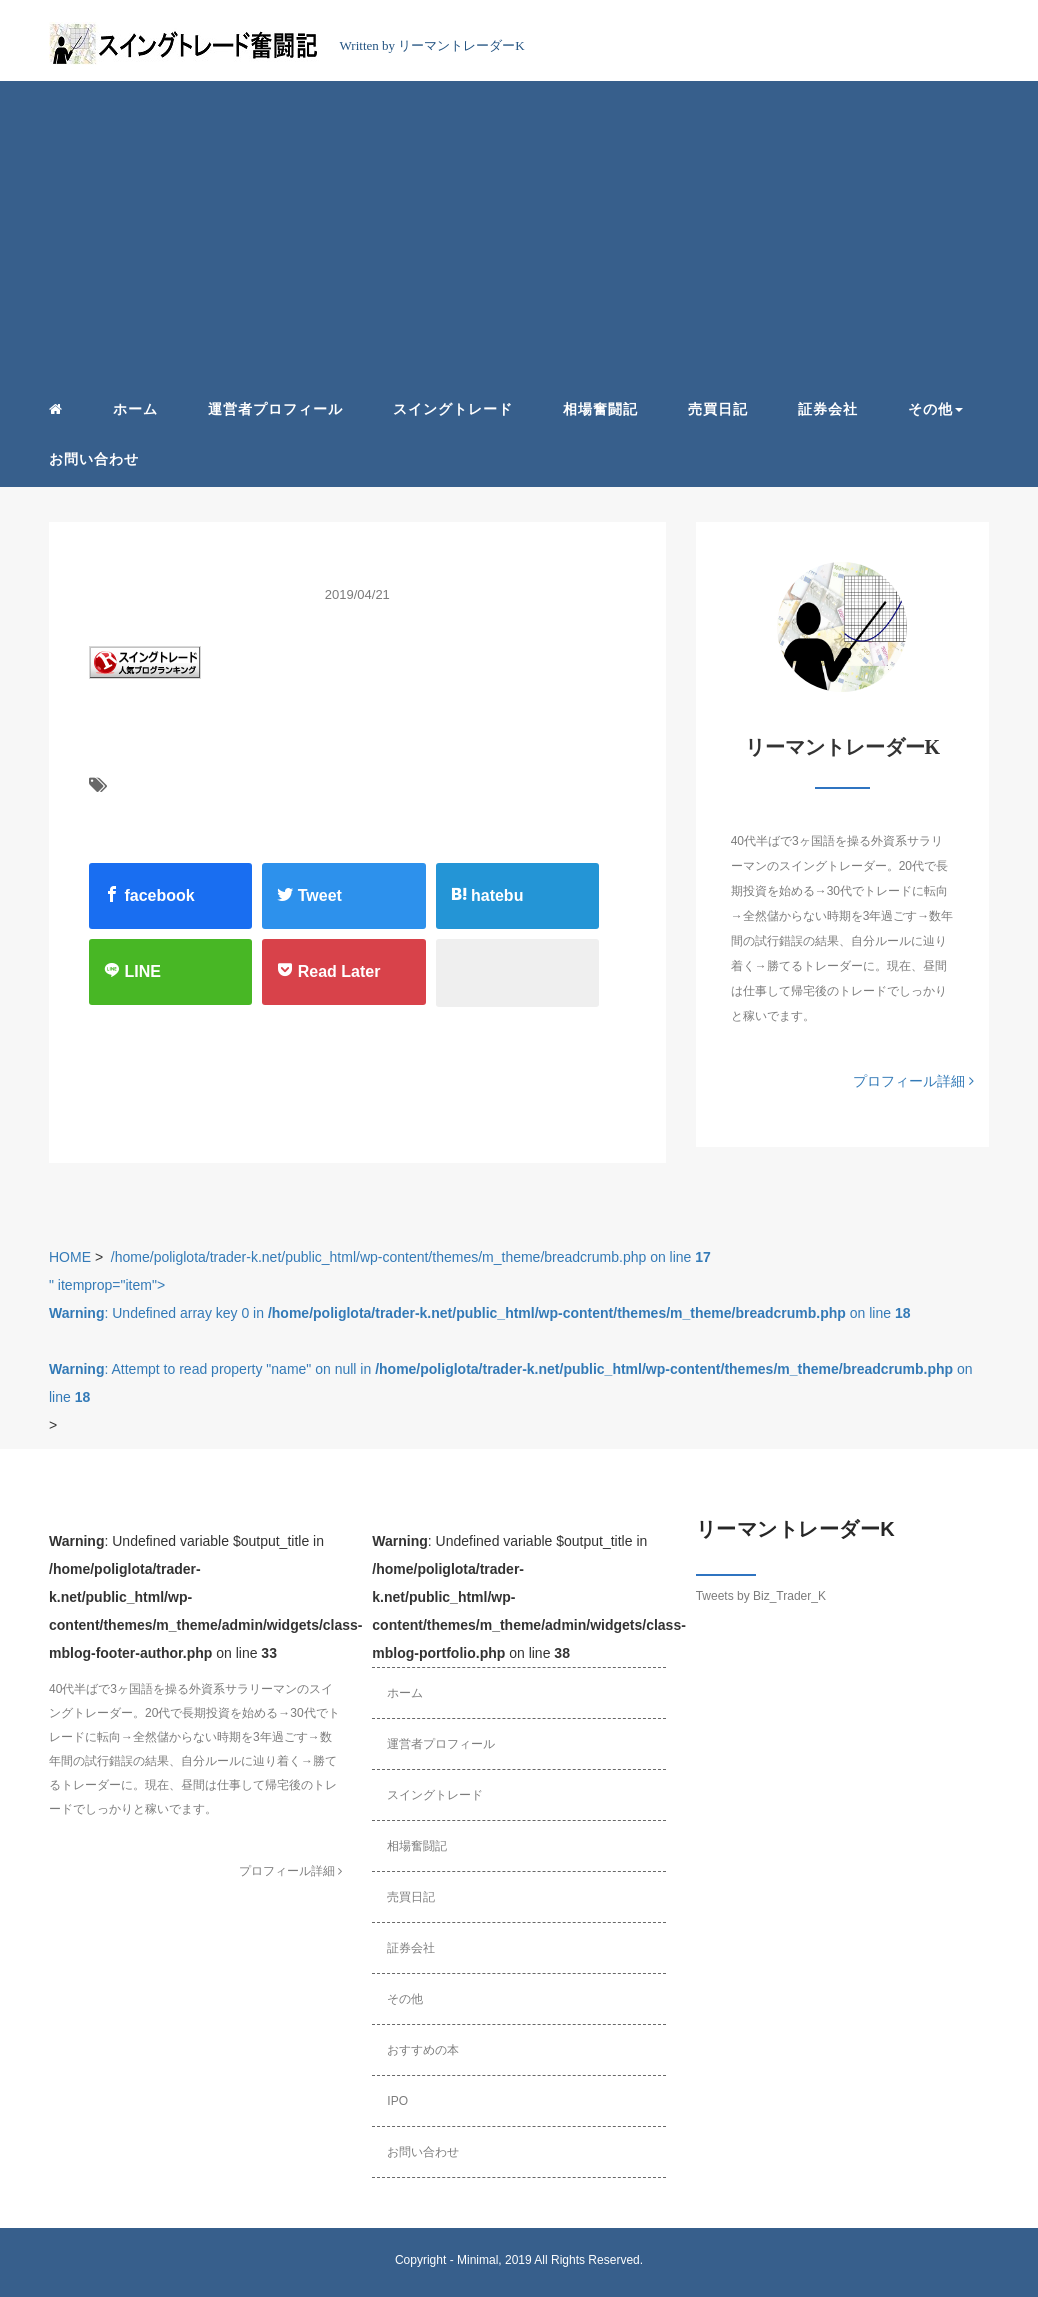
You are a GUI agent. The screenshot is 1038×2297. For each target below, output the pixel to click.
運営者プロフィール (275, 409)
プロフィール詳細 (913, 1081)
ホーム (135, 409)
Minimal (477, 2260)
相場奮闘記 (600, 409)
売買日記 (718, 409)
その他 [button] (935, 409)
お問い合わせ (94, 459)
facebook (149, 895)
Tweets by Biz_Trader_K (761, 1596)
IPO (397, 2101)
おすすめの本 (423, 2050)
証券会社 (828, 409)
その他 (405, 1999)
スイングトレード (453, 409)
